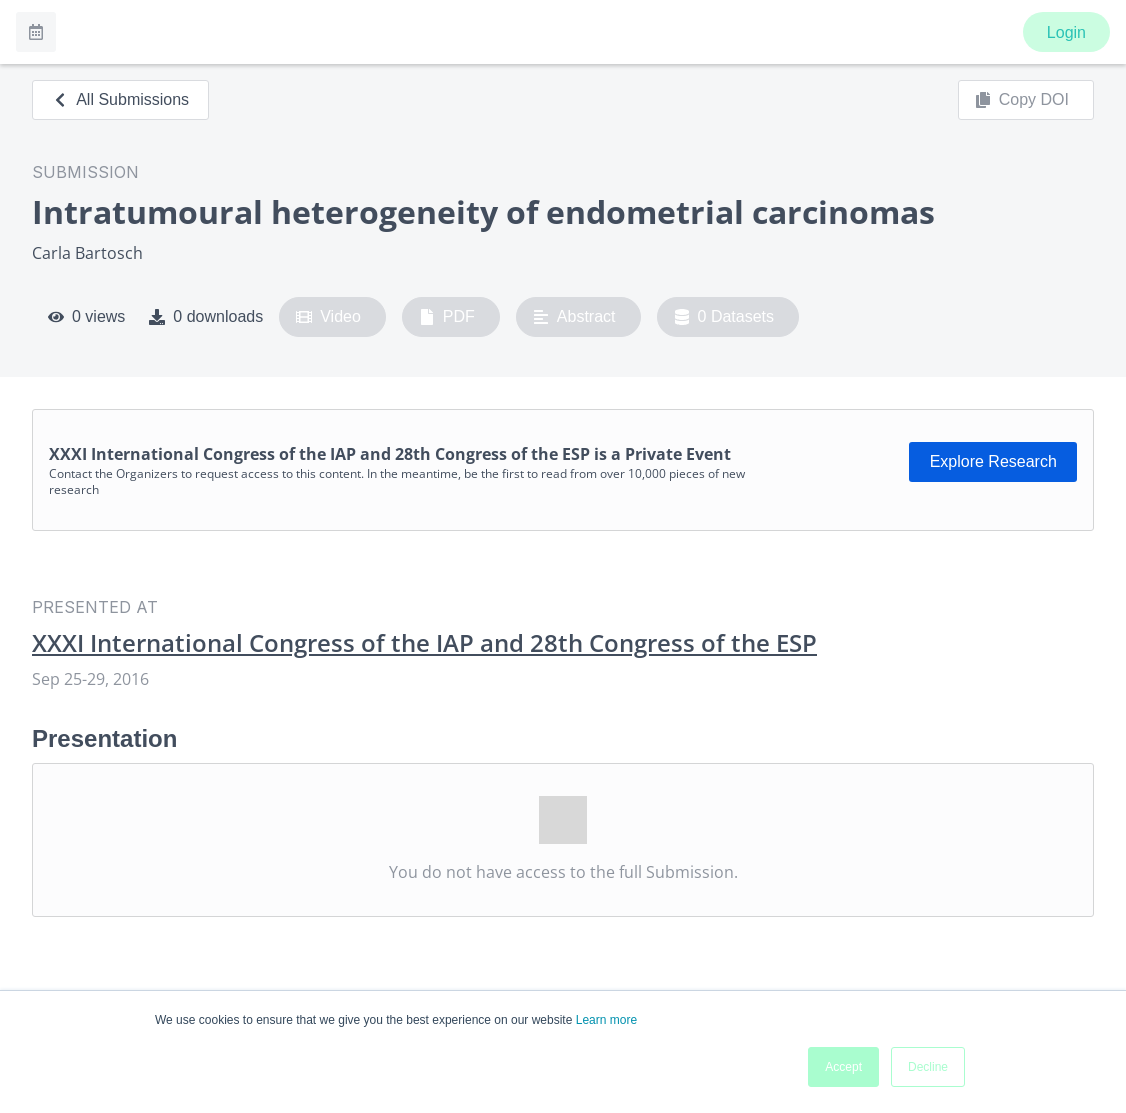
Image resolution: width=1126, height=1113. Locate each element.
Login (1066, 32)
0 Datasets (724, 317)
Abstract (574, 317)
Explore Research (993, 461)
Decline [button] (928, 1067)
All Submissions (120, 99)
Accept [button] (843, 1067)
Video (328, 317)
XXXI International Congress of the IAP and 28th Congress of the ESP (424, 643)
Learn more (606, 1020)
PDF (447, 317)
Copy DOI (1022, 100)
